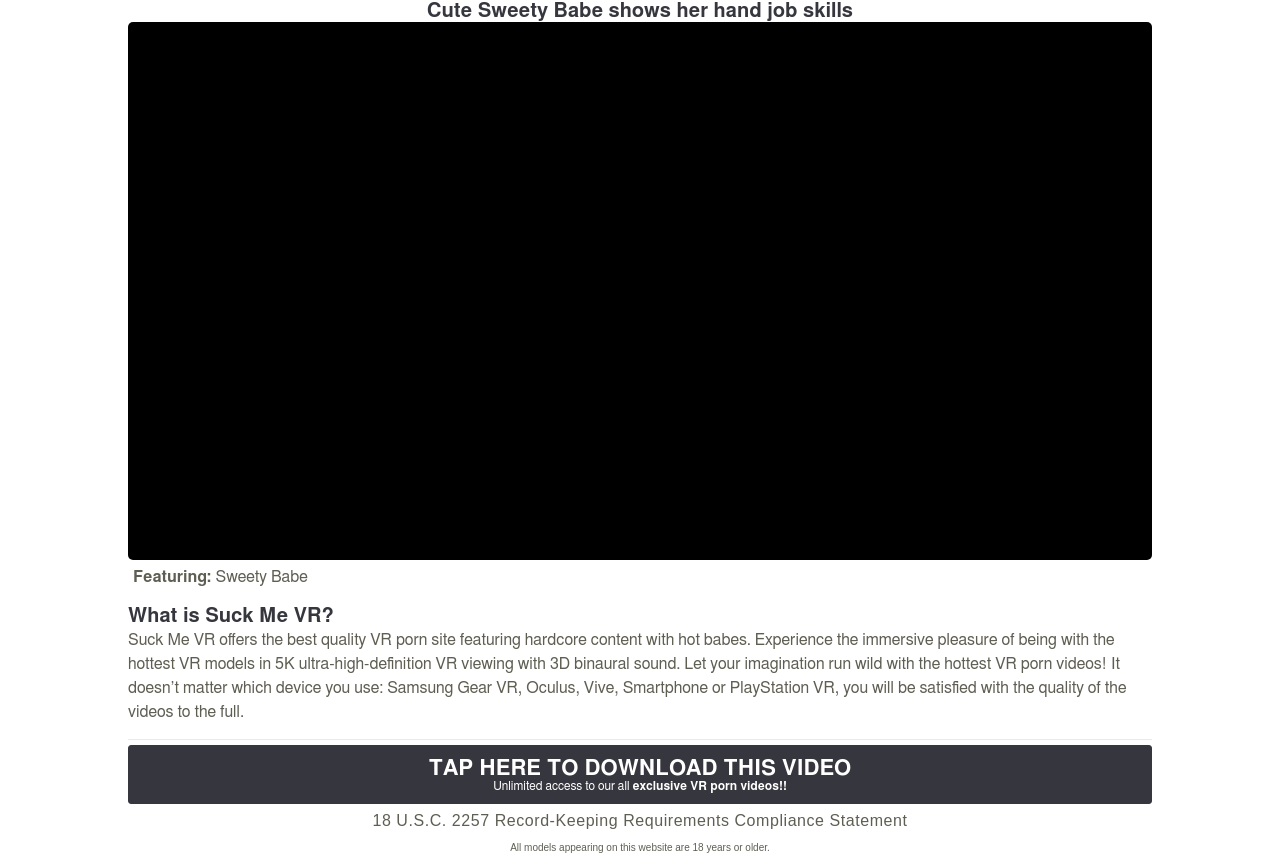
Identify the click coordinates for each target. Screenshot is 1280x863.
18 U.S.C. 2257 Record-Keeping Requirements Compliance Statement (639, 820)
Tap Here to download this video (640, 775)
